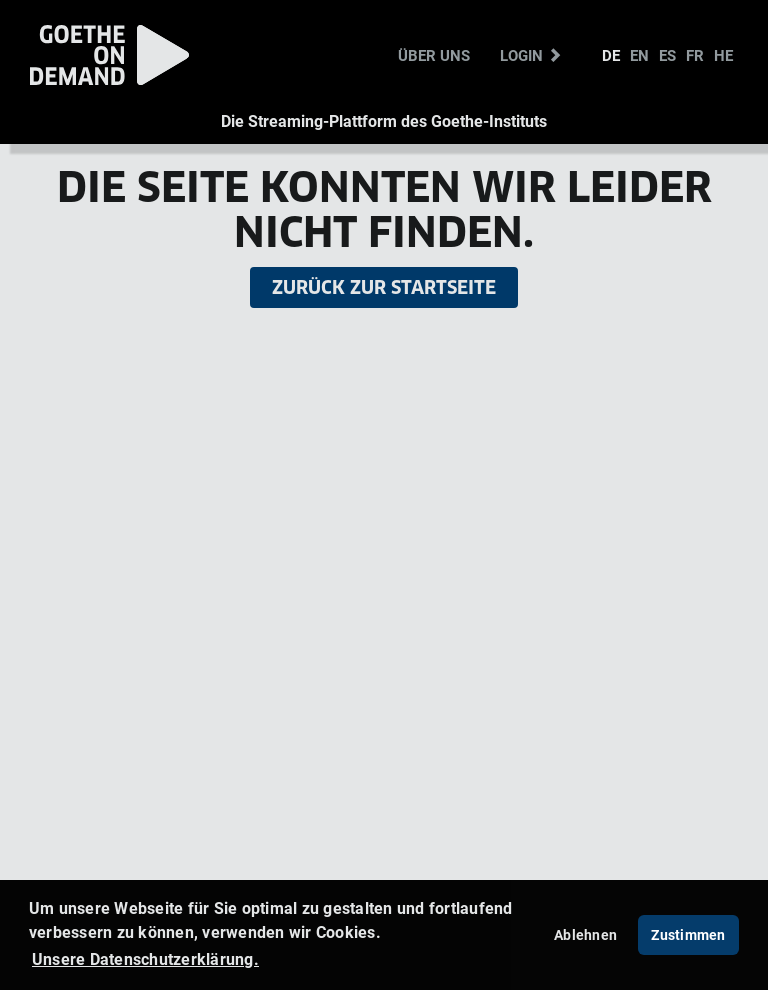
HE (723, 55)
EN (639, 55)
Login (531, 55)
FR (695, 55)
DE (611, 55)
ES (667, 55)
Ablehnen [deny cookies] (585, 934)
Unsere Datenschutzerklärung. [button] (145, 959)
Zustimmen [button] (688, 934)
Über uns (434, 55)
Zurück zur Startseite (384, 287)
